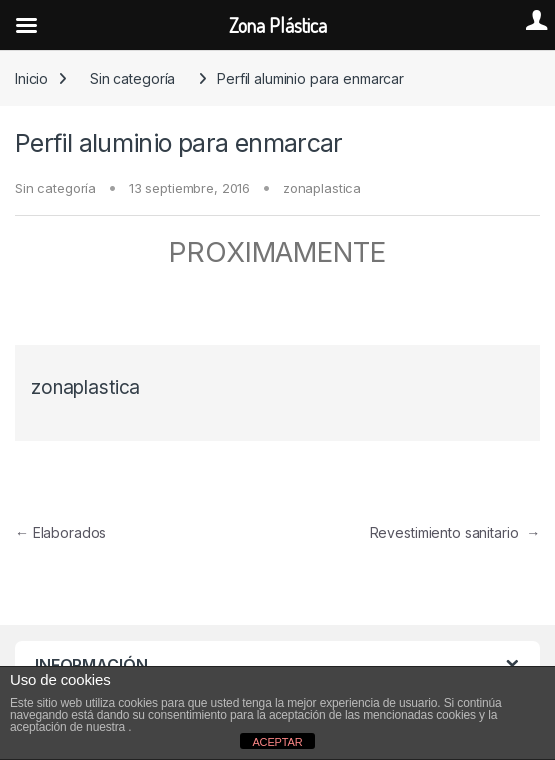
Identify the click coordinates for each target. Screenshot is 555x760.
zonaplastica (322, 188)
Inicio (31, 78)
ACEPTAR (277, 742)
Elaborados (60, 532)
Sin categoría (132, 78)
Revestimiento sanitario (455, 532)
